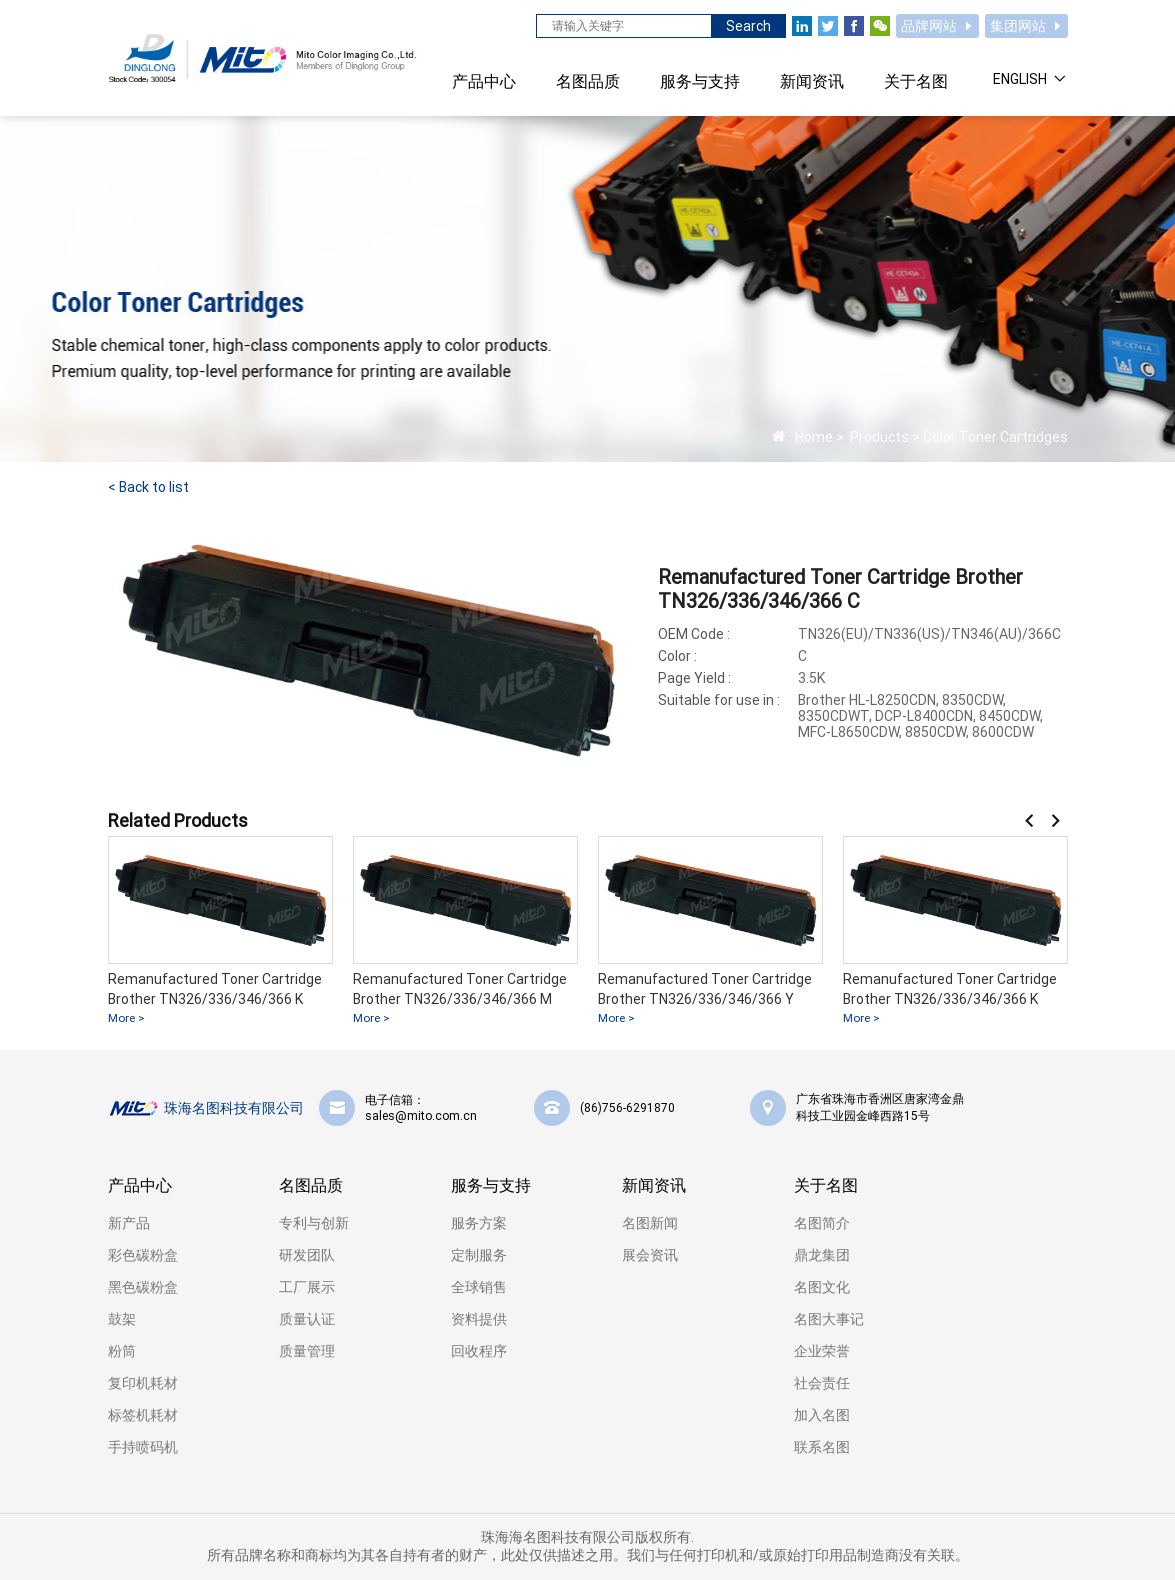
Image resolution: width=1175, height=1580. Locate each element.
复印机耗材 (143, 1383)
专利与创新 (314, 1223)
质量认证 (307, 1319)
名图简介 (822, 1223)
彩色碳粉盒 (143, 1255)
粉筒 (122, 1351)
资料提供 (479, 1319)
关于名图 (826, 1185)
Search (748, 26)
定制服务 (479, 1255)
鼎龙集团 (822, 1255)
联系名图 (822, 1447)
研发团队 (307, 1255)
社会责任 (822, 1383)
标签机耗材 (143, 1415)
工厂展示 (307, 1287)
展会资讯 (650, 1255)
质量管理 (307, 1351)
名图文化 (822, 1287)
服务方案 (479, 1223)
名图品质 (311, 1185)
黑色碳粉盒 (143, 1287)
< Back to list (148, 487)
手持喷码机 (143, 1447)
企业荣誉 (822, 1351)
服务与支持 (491, 1185)
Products (878, 437)
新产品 (129, 1223)
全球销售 (479, 1287)
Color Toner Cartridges (995, 437)
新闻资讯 (654, 1185)
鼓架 (122, 1319)
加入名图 (822, 1415)
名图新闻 (650, 1223)
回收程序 (479, 1351)
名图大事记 (829, 1319)
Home (814, 437)
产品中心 (140, 1185)
